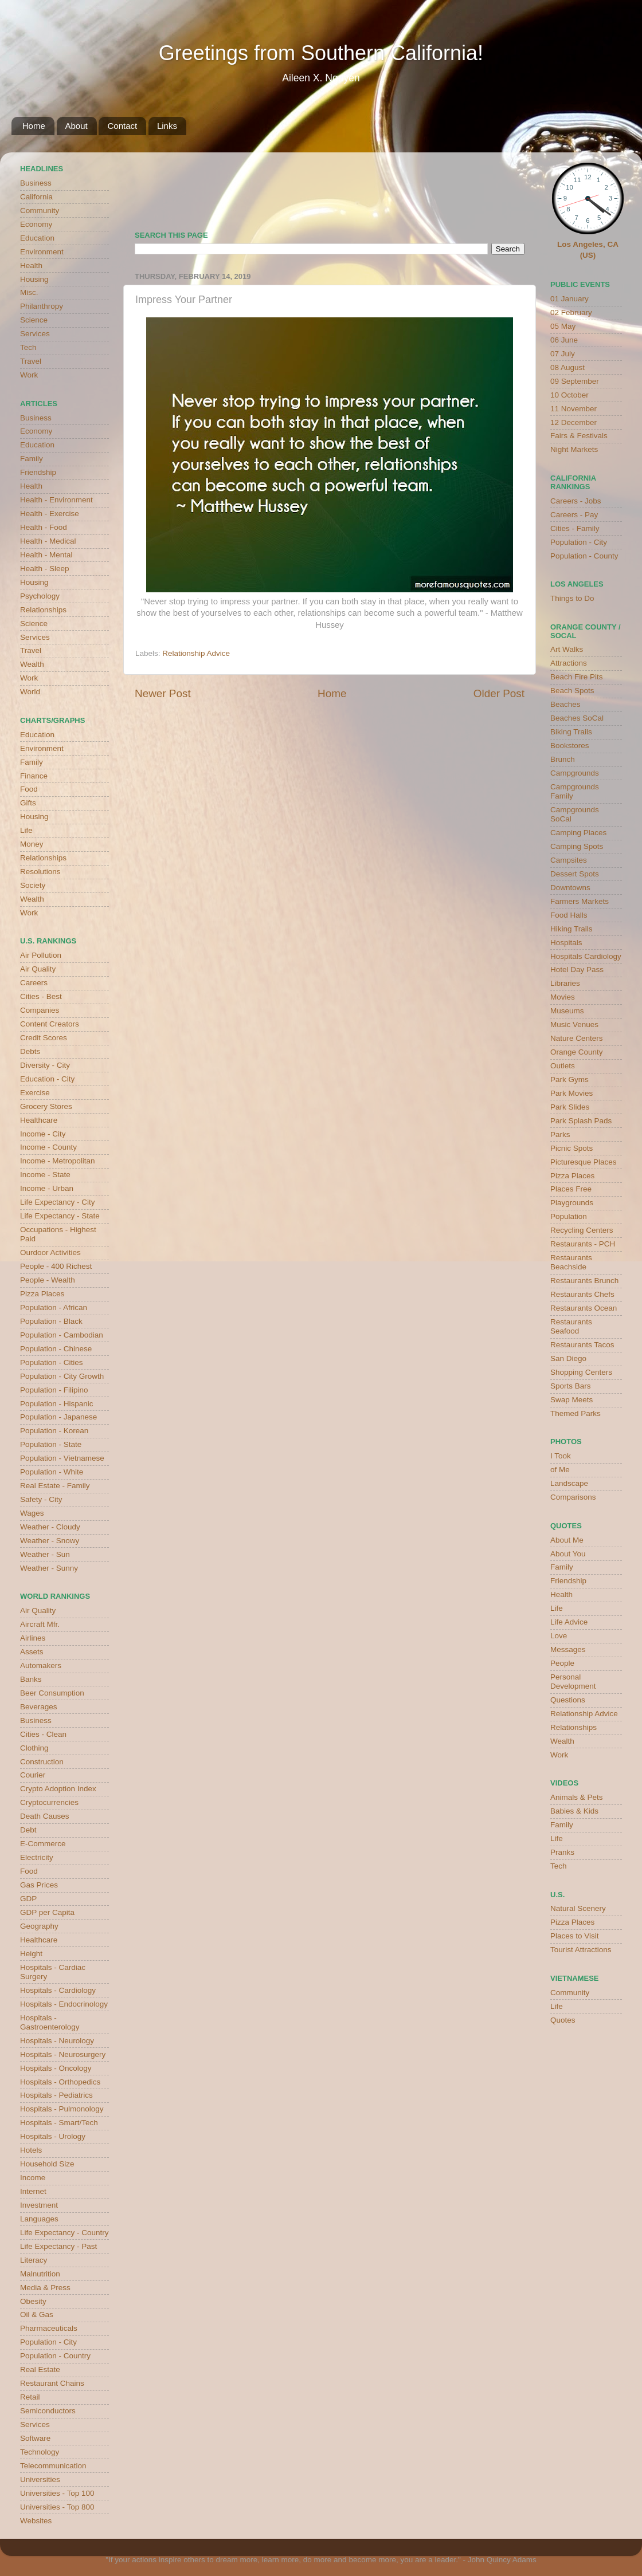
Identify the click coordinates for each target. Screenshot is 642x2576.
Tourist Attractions (581, 1949)
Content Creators (49, 1024)
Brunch (562, 759)
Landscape (569, 1483)
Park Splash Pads (581, 1120)
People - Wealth (47, 1280)
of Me (560, 1469)
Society (32, 885)
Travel (30, 361)
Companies (39, 1010)
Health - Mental (46, 554)
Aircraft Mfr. (40, 1624)
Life (26, 830)
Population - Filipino (54, 1390)
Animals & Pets (576, 1797)
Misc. (29, 292)
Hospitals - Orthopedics (60, 2082)
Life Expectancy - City (57, 1202)
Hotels (31, 2150)
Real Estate (40, 2369)
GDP (28, 1898)
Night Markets (574, 449)
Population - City (48, 2342)
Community (39, 210)
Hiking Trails (571, 929)
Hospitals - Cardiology (58, 1990)
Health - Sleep (44, 568)
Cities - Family (575, 528)
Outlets (562, 1065)
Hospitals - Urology (52, 2136)
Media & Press (45, 2287)
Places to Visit (574, 1936)
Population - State (50, 1444)
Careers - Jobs (575, 501)
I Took (560, 1456)
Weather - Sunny (49, 1568)
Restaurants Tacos (582, 1344)
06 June (564, 340)
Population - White (51, 1472)
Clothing (34, 1748)
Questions (567, 1700)
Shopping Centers (581, 1372)
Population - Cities (51, 1362)
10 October (569, 395)
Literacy (33, 2260)
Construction (42, 1761)
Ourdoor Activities (50, 1252)
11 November (573, 408)
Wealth (32, 664)
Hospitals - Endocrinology (64, 2004)
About (76, 126)
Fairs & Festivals (579, 435)
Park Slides (569, 1107)
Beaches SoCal (577, 718)
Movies (562, 997)
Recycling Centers (581, 1230)
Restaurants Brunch (584, 1280)
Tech (28, 347)
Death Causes (44, 1816)
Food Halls (569, 915)
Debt (28, 1830)
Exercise (35, 1092)
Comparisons (573, 1497)
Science (34, 320)
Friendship (38, 472)
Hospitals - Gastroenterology (50, 2022)
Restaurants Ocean (583, 1308)
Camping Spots (576, 846)
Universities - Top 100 (57, 2493)
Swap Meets (571, 1399)
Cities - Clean (43, 1734)
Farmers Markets (579, 901)
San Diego (568, 1358)
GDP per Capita (47, 1912)
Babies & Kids (574, 1811)
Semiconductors (48, 2410)
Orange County (576, 1052)
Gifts (28, 803)
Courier (32, 1775)
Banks (31, 1679)
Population (568, 1216)
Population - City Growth (62, 1376)
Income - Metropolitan (57, 1161)
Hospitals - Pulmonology (62, 2109)
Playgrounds (571, 1202)
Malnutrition (40, 2274)
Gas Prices (39, 1885)
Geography (39, 1926)
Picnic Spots (571, 1148)
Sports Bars (570, 1386)
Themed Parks (575, 1413)
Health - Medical (48, 541)
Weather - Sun (45, 1554)
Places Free (571, 1189)
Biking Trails (571, 731)
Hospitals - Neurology (57, 2040)
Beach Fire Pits (576, 676)
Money (32, 844)
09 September (574, 381)
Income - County (48, 1147)
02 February (571, 312)
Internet (33, 2191)
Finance (34, 776)
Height (31, 1953)
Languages (39, 2219)
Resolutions (40, 871)
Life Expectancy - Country (64, 2232)
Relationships (43, 609)
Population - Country (55, 2355)
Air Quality (38, 969)
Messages (568, 1649)
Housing (34, 279)
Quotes (563, 2020)
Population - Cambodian (61, 1335)
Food (29, 789)
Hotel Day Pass (577, 969)
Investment (39, 2205)
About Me (567, 1540)
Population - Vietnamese (62, 1458)
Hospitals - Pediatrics (56, 2095)
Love (558, 1635)
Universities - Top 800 (57, 2507)
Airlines (32, 1638)
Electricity (36, 1857)
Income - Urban (46, 1188)
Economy (36, 224)
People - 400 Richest (56, 1266)
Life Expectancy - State (60, 1216)
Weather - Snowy (49, 1540)
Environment (42, 251)
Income (32, 2177)
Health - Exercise (49, 513)
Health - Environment (56, 499)
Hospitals (566, 942)
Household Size (47, 2164)
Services (35, 333)
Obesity (33, 2301)
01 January (569, 298)
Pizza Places (42, 1293)
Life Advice (569, 1622)
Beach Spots (572, 690)
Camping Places (578, 832)
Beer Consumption (52, 1693)
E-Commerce (43, 1843)
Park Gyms (569, 1079)
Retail (30, 2397)
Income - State (45, 1174)
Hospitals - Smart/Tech (59, 2122)
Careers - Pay (574, 514)
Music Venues (574, 1024)
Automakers (40, 1665)
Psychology (40, 596)
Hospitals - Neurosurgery (62, 2054)
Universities (40, 2479)
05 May (563, 326)
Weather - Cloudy (50, 1527)
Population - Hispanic (56, 1403)
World (30, 691)
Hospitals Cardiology (585, 956)
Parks (560, 1134)
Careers (34, 982)
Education (37, 238)
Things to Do (572, 598)
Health (31, 265)
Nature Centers (576, 1038)
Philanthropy (41, 306)
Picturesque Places (583, 1162)
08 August (567, 367)
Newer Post (163, 693)
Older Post (498, 693)
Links (167, 126)
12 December (573, 422)
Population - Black (51, 1321)
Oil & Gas (36, 2314)
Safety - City (41, 1499)
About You (568, 1553)
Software (35, 2438)
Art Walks (566, 649)
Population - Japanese (58, 1417)
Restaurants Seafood (571, 1326)
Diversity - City (45, 1065)
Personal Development (573, 1681)
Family (31, 458)
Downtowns (570, 887)
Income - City (43, 1134)
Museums (567, 1010)
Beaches (565, 704)
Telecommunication (53, 2465)
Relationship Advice (196, 653)
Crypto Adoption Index (58, 1788)
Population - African (53, 1307)
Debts (30, 1051)
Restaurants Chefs (582, 1294)
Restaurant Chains (52, 2383)
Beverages (38, 1706)
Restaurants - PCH (582, 1244)
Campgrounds (574, 773)
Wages (32, 1513)
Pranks (562, 1852)
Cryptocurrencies (49, 1802)
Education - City (47, 1079)
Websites (36, 2520)
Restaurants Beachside (571, 1262)
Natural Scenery (578, 1908)
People (562, 1663)
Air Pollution (40, 955)
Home (33, 126)
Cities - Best (41, 996)
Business (36, 183)
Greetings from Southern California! (321, 53)
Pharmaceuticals (48, 2328)
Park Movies (571, 1093)
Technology (39, 2452)
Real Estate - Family (55, 1485)
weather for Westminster (510, 187)
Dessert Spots (574, 874)
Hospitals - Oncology (56, 2068)
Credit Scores (43, 1037)
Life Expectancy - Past (58, 2246)
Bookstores (569, 745)
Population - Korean (54, 1430)
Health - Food (43, 527)
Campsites (568, 860)
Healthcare (38, 1120)
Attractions (568, 663)
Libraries (565, 983)
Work (29, 375)
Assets (32, 1651)
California (36, 196)
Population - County (584, 556)
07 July (562, 353)
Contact (122, 126)
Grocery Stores (46, 1106)
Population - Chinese (56, 1348)
